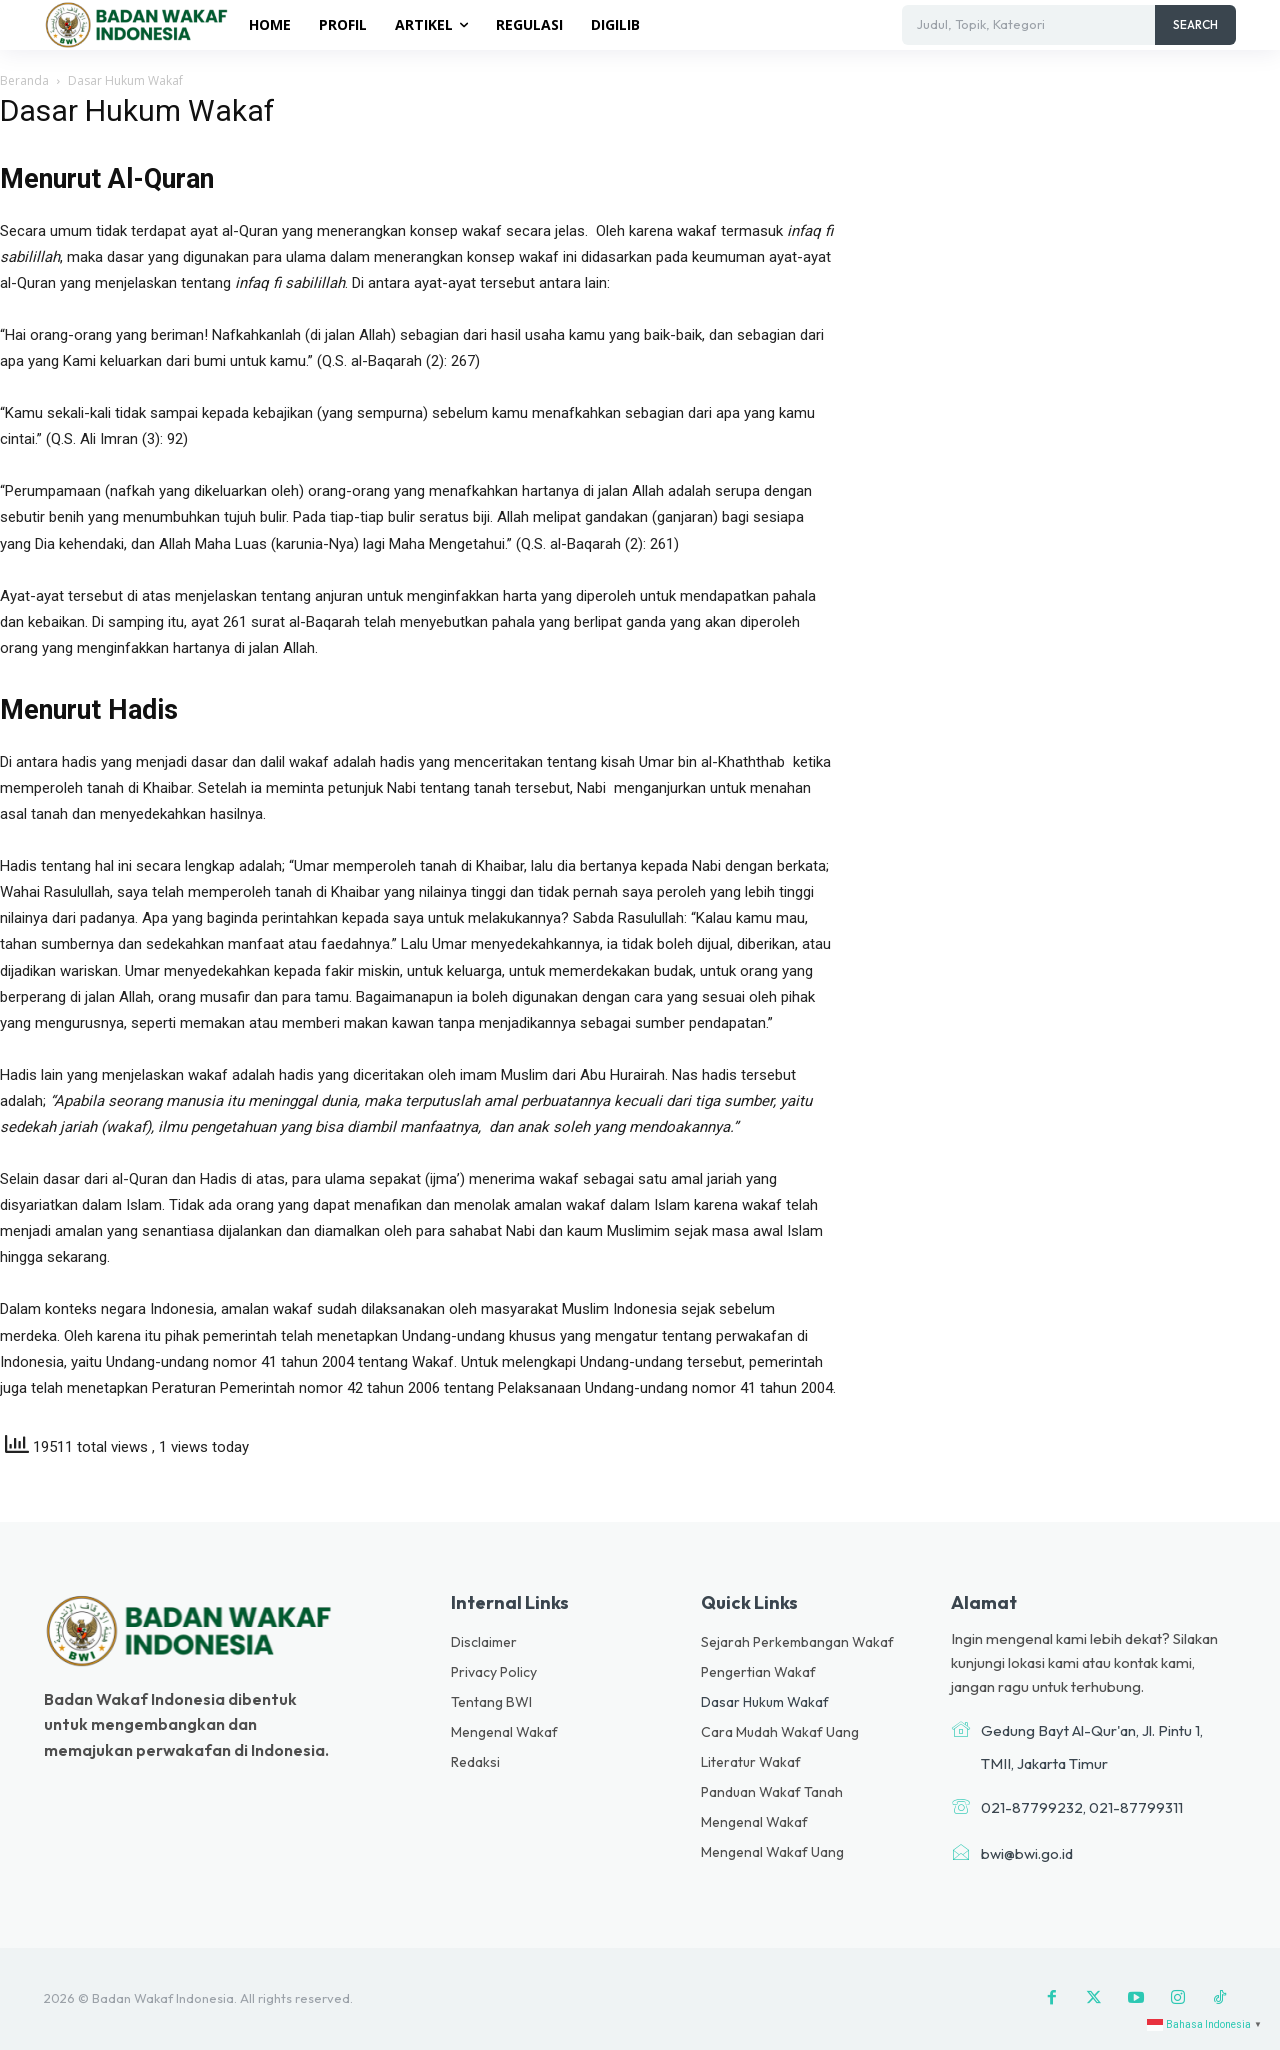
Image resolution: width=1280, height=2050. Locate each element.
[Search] (1195, 25)
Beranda (24, 80)
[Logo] (139, 24)
